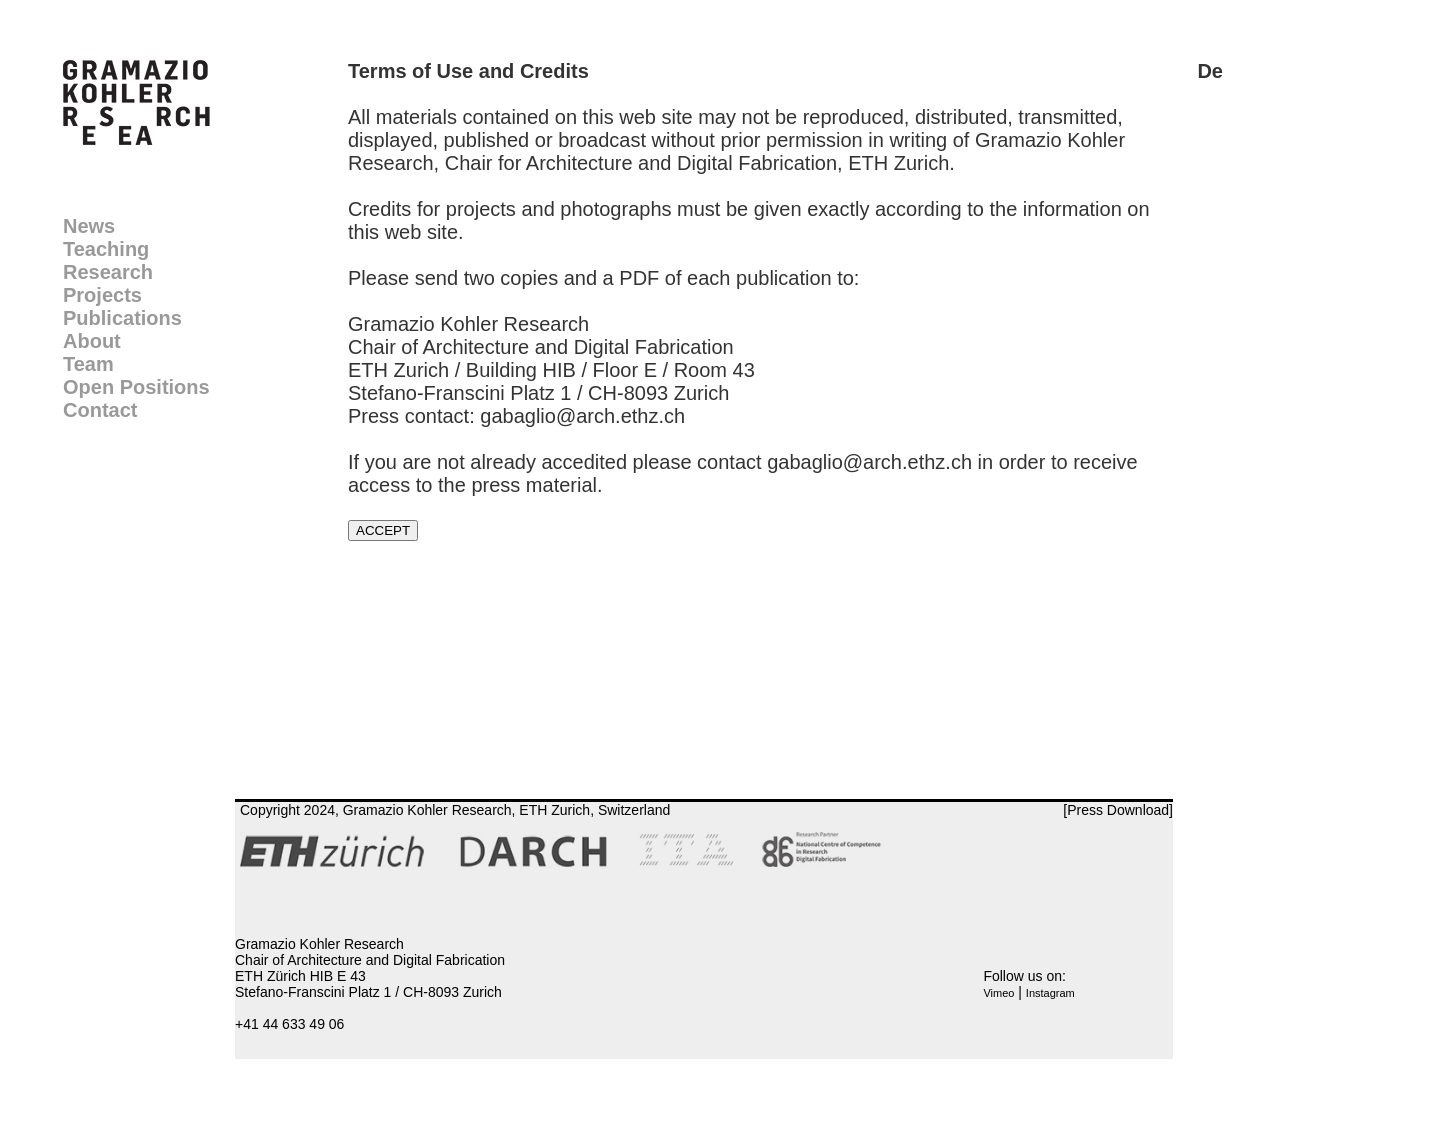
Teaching (106, 249)
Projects (102, 295)
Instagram (1050, 993)
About (92, 341)
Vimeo (998, 993)
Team (88, 364)
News (89, 226)
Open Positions (136, 387)
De (1210, 71)
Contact (100, 410)
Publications (122, 318)
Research (108, 272)
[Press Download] (1118, 810)
